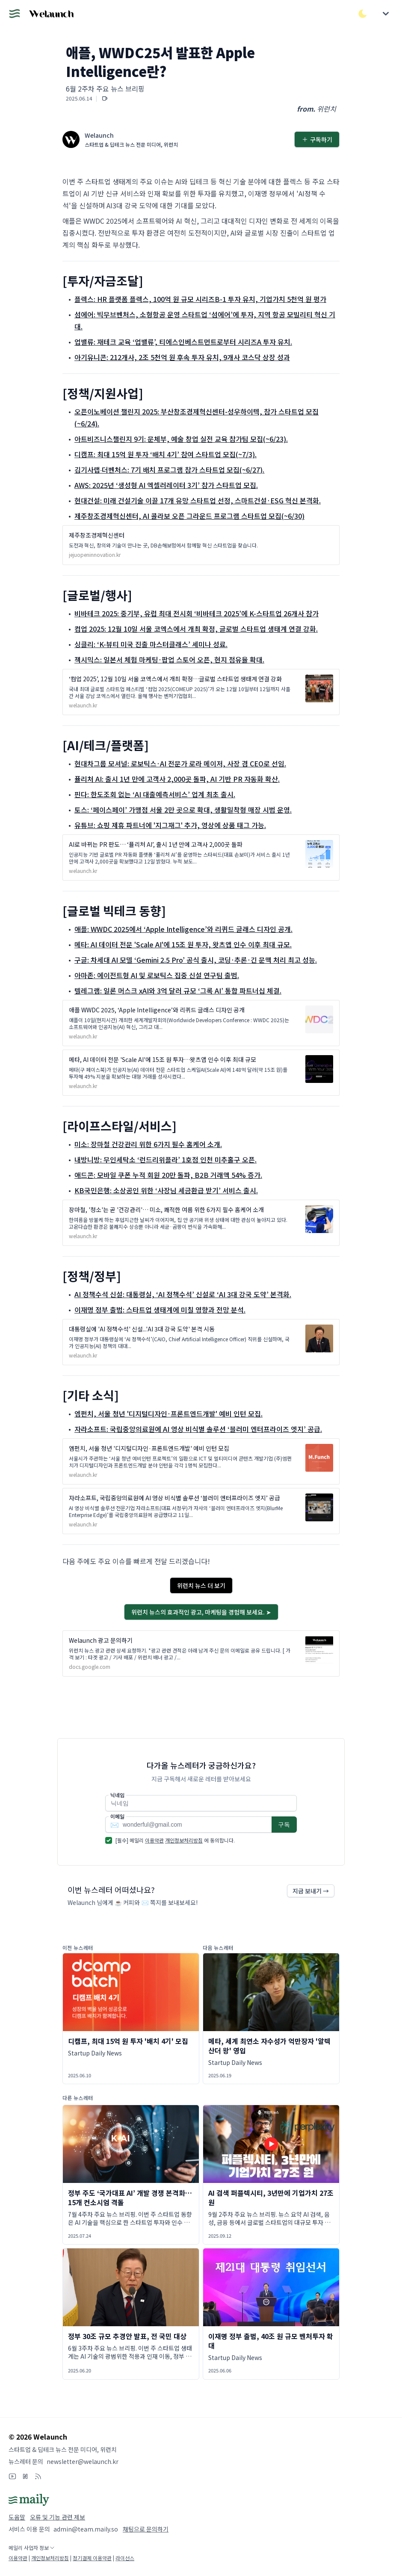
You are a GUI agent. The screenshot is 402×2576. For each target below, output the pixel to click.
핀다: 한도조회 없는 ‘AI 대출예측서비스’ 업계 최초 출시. (154, 794)
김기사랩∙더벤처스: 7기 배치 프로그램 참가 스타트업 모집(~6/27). (169, 469)
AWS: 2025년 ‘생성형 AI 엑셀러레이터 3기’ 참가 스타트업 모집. (166, 485)
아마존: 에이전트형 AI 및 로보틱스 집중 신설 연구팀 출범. (156, 975)
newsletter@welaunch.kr (82, 2461)
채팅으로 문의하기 (145, 2529)
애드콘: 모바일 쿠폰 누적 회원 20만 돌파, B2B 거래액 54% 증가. (168, 1175)
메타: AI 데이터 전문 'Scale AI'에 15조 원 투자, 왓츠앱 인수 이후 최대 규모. (183, 944)
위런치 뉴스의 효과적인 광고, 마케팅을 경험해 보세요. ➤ (201, 1612)
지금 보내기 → (311, 1891)
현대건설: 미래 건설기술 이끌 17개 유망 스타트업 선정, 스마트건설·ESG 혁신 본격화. (197, 500)
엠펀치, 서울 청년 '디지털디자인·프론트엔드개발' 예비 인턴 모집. (168, 1413)
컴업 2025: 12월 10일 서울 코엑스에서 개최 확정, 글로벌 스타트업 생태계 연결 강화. (196, 629)
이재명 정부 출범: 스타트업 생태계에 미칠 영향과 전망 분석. (159, 1309)
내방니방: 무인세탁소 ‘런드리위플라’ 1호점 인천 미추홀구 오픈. (165, 1159)
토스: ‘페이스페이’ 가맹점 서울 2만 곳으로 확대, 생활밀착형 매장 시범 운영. (183, 809)
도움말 (17, 2517)
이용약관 (154, 1840)
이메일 (117, 1816)
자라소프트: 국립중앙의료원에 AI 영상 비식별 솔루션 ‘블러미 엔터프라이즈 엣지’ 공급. (198, 1429)
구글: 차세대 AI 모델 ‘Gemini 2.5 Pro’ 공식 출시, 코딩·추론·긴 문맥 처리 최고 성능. (195, 960)
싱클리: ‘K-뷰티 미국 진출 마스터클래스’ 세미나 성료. (151, 644)
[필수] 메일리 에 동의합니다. (175, 1840)
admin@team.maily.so (85, 2529)
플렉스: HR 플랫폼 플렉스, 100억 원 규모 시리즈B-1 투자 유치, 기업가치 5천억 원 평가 (200, 299)
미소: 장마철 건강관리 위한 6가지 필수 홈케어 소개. (148, 1144)
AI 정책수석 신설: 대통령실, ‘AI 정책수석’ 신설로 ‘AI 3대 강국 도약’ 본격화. (182, 1294)
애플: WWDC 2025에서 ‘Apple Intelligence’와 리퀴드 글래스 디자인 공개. (183, 929)
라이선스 (124, 2557)
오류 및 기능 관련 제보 (57, 2517)
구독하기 (317, 139)
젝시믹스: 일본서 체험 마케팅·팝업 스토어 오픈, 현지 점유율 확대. (169, 659)
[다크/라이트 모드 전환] (363, 14)
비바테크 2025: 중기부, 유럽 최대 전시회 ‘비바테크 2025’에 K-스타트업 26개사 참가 (196, 613)
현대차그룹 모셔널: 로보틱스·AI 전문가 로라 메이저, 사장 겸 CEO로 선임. (180, 763)
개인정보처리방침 (184, 1840)
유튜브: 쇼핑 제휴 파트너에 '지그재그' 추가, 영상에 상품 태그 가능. (170, 825)
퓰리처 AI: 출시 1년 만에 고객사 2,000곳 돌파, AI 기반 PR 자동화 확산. (177, 779)
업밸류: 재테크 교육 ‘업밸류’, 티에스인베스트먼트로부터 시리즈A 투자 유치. (183, 342)
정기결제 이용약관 (92, 2557)
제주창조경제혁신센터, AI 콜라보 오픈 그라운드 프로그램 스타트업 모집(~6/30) (189, 516)
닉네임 (117, 1795)
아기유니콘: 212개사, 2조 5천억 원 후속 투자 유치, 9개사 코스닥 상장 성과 (182, 357)
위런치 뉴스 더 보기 (201, 1585)
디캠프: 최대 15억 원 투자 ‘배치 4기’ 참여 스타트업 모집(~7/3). (165, 454)
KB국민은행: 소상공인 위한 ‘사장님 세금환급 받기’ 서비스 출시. (166, 1190)
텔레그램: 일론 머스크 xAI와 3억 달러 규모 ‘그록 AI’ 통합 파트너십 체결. (177, 990)
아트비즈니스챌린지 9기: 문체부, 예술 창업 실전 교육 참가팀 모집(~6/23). (181, 439)
